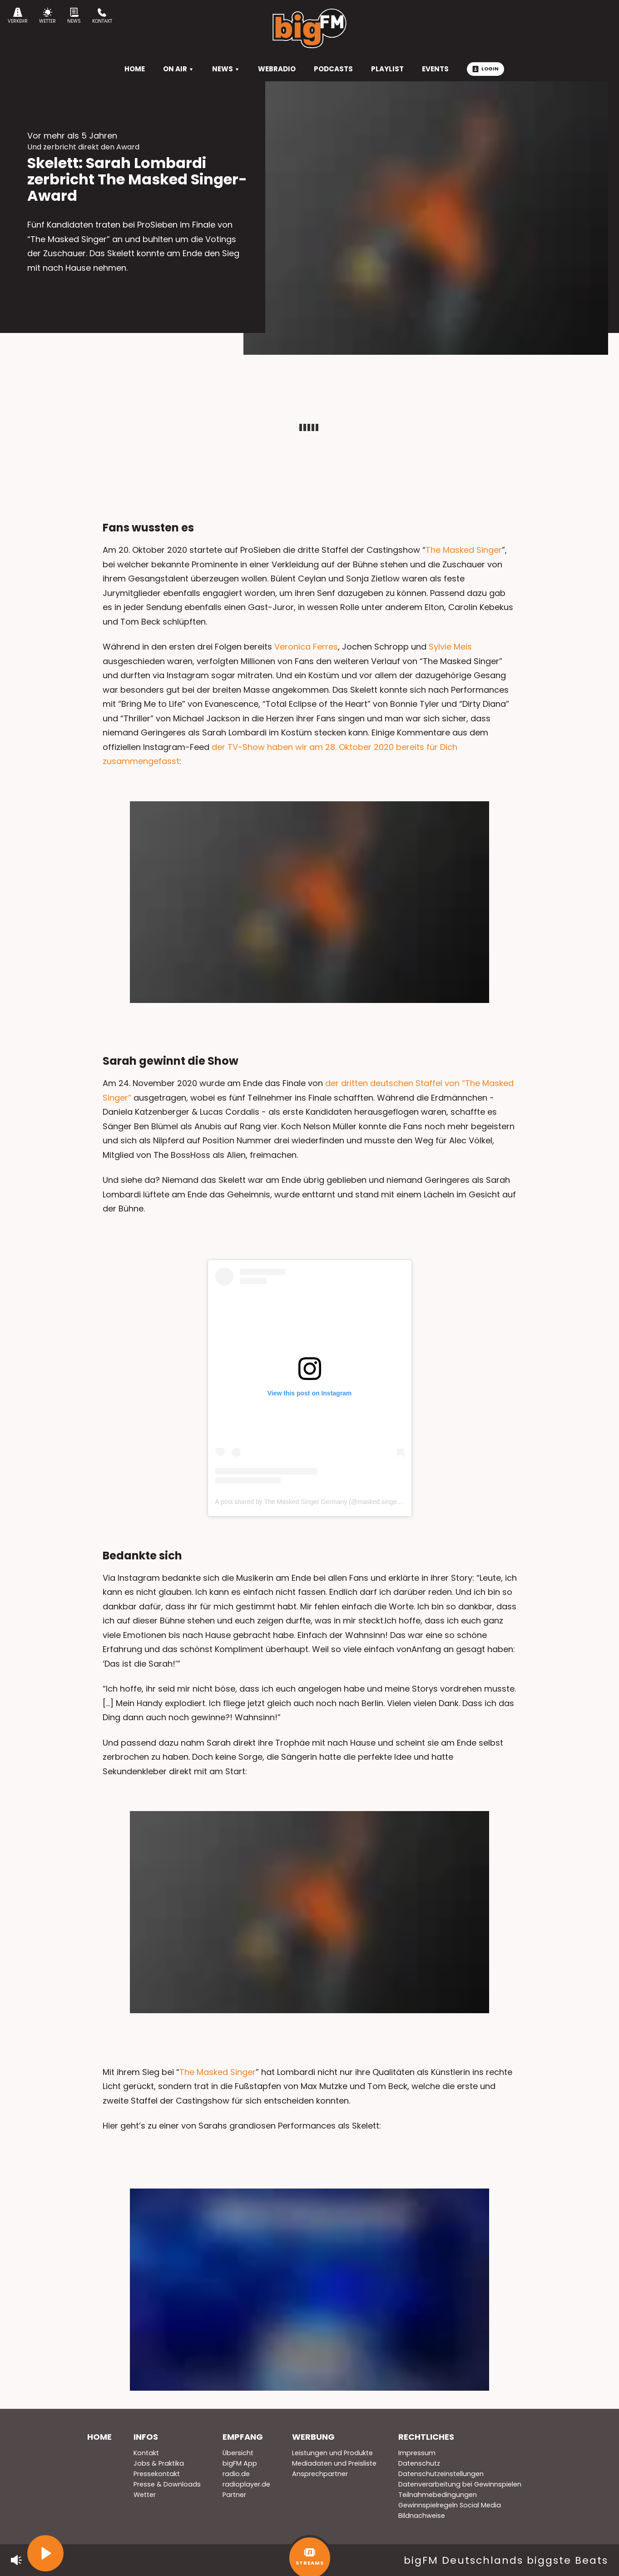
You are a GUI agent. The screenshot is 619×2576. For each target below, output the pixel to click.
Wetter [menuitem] (145, 2494)
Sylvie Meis (450, 646)
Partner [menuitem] (234, 2494)
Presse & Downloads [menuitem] (167, 2484)
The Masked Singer (464, 550)
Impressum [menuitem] (417, 2452)
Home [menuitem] (99, 2436)
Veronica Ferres (306, 646)
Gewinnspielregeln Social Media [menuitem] (449, 2505)
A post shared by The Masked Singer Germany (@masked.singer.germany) (321, 1501)
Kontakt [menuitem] (146, 2452)
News (74, 16)
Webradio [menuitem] (277, 69)
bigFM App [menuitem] (240, 2463)
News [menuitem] (226, 69)
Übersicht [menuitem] (238, 2452)
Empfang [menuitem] (243, 2436)
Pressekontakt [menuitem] (157, 2473)
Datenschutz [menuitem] (419, 2463)
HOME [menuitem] (134, 69)
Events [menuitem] (435, 69)
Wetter (47, 16)
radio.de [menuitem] (236, 2473)
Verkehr (18, 16)
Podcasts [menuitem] (333, 69)
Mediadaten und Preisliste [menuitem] (334, 2463)
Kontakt (102, 16)
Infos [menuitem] (146, 2436)
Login (485, 68)
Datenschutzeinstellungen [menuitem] (441, 2473)
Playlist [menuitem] (387, 69)
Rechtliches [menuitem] (426, 2436)
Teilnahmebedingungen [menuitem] (437, 2494)
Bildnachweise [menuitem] (421, 2515)
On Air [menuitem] (178, 69)
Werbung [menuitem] (313, 2436)
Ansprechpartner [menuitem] (320, 2473)
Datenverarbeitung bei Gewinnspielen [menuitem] (459, 2484)
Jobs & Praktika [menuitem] (159, 2463)
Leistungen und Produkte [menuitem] (332, 2452)
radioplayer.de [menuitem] (246, 2484)
